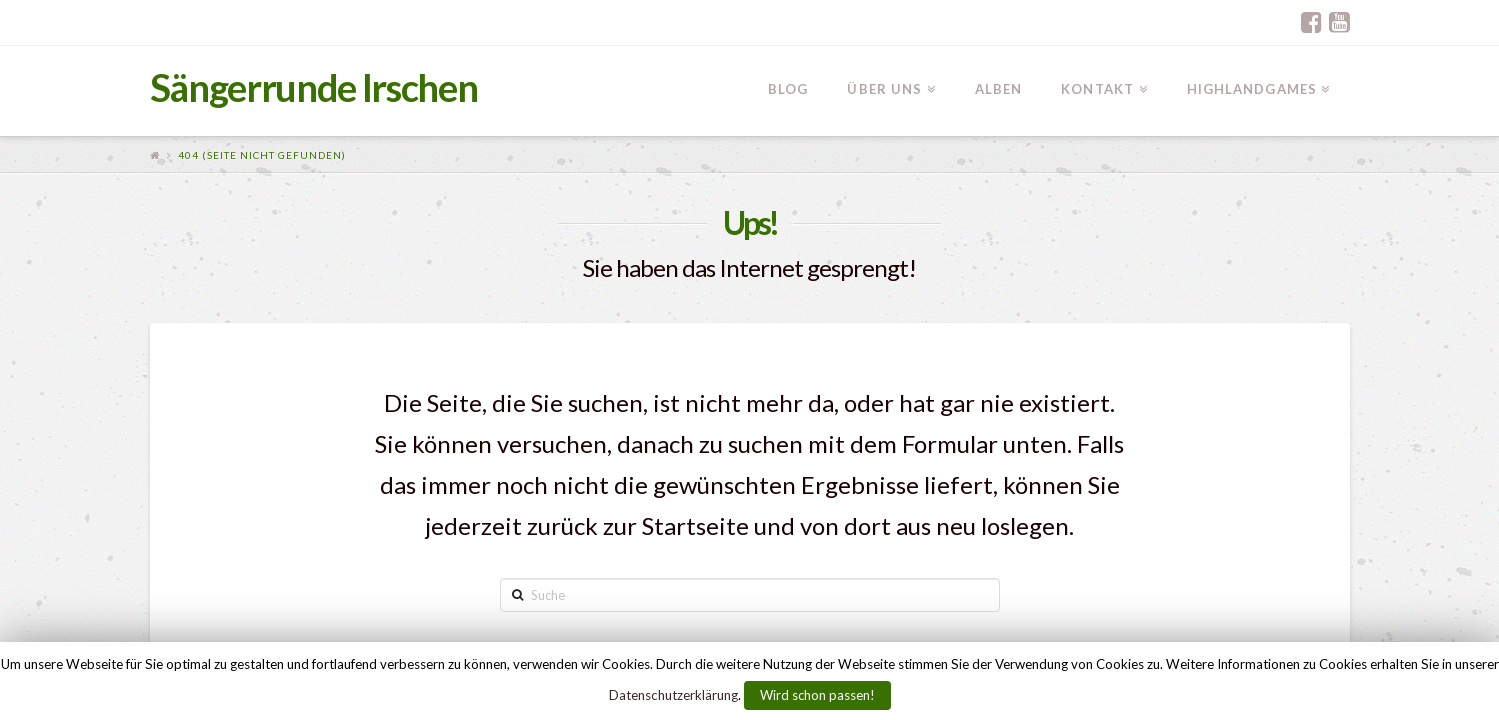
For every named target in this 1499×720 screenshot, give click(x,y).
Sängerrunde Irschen (314, 87)
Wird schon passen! (817, 695)
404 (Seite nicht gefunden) (262, 155)
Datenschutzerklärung (673, 695)
